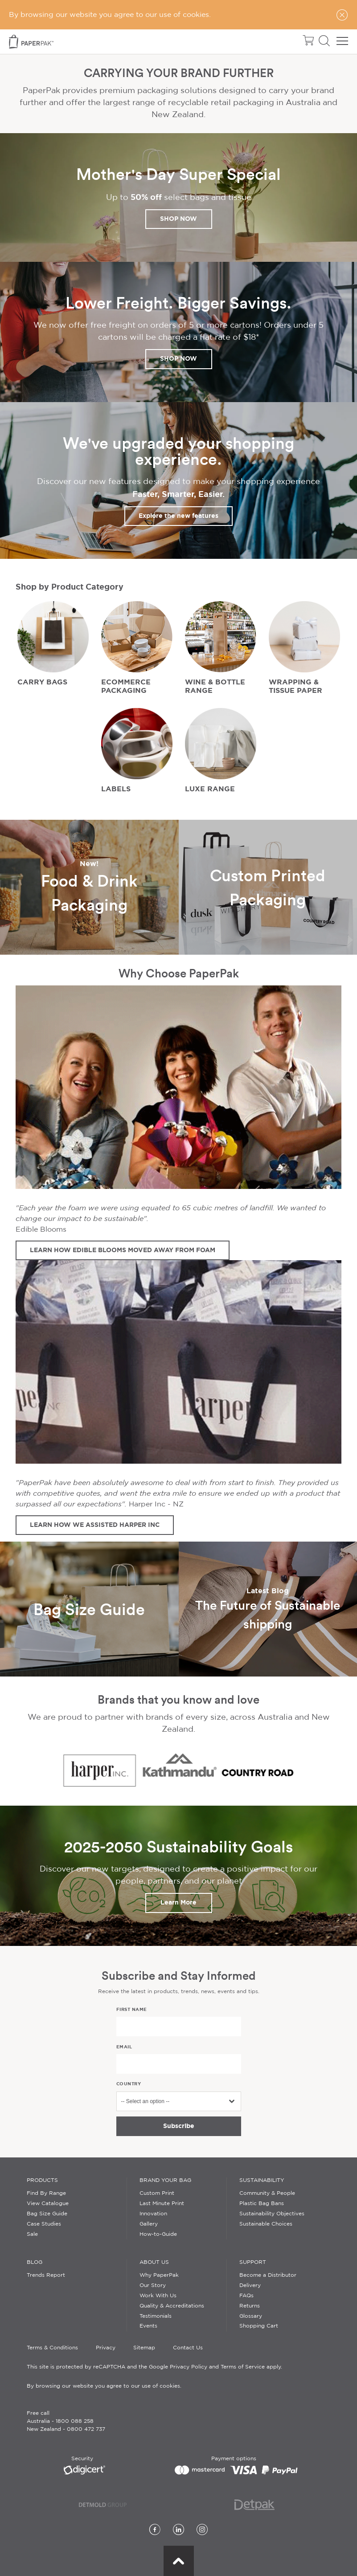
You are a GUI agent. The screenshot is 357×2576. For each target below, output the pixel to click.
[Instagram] (202, 2530)
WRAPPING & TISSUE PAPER (295, 686)
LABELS (116, 789)
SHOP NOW (178, 218)
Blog (34, 2262)
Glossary (250, 2316)
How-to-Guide (158, 2234)
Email (124, 2046)
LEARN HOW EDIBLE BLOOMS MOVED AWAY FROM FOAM (122, 1249)
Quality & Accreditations (172, 2305)
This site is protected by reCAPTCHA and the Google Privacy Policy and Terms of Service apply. (154, 2366)
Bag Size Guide (47, 2213)
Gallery (149, 2224)
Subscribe (178, 2125)
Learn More (178, 1902)
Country (128, 2083)
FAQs (246, 2295)
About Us (154, 2262)
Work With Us (158, 2295)
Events (148, 2326)
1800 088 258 (75, 2421)
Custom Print (157, 2193)
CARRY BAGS (42, 682)
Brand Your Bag (165, 2180)
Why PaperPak (159, 2275)
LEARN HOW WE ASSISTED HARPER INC (95, 1524)
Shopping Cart (258, 2326)
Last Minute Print (162, 2203)
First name (131, 2009)
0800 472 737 (86, 2429)
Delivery (250, 2285)
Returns (249, 2305)
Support (252, 2262)
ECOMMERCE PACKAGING (126, 686)
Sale (32, 2234)
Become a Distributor (267, 2275)
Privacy (105, 2347)
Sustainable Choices (265, 2224)
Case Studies (44, 2224)
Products (42, 2180)
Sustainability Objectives (271, 2213)
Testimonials (156, 2316)
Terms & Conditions (52, 2347)
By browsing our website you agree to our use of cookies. (104, 2386)
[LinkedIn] (178, 2530)
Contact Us (188, 2347)
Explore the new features (178, 515)
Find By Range (46, 2193)
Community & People (267, 2193)
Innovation (153, 2213)
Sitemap (144, 2347)
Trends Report (46, 2275)
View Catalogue (48, 2203)
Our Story (153, 2285)
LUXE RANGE (210, 789)
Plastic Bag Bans (261, 2203)
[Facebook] (154, 2530)
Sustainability (261, 2180)
